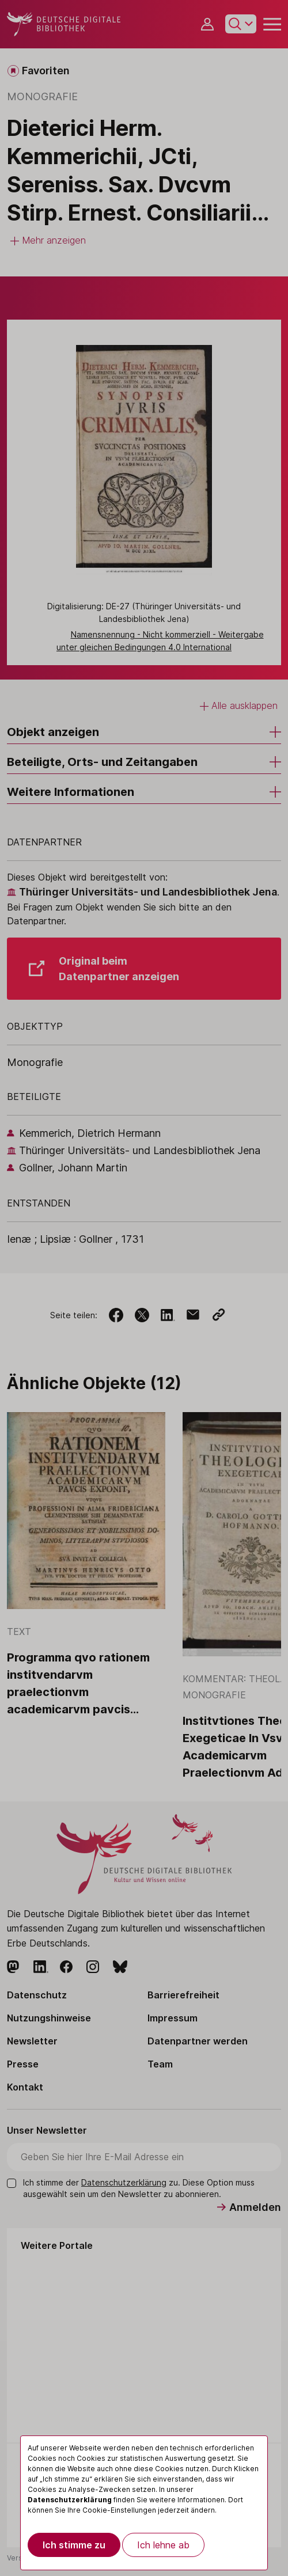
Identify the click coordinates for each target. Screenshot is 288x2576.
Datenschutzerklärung (70, 2499)
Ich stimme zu (74, 2545)
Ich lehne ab (163, 2545)
